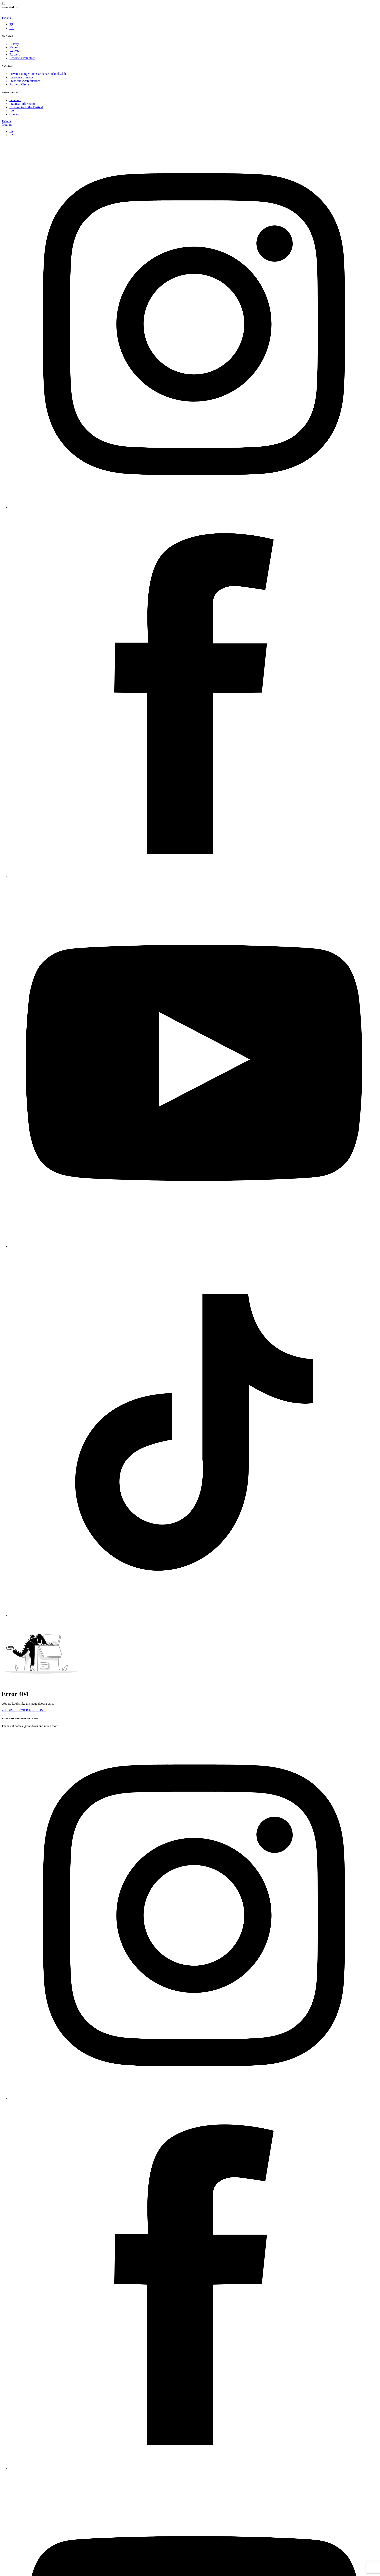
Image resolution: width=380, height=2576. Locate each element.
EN (11, 28)
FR (11, 24)
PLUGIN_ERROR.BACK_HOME (24, 1710)
